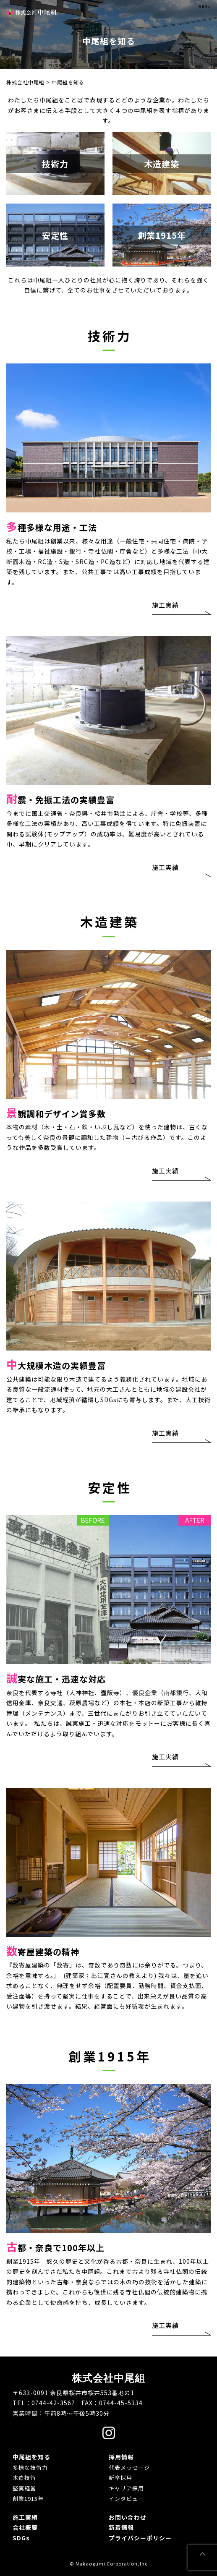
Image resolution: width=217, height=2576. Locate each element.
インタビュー (126, 2499)
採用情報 (121, 2457)
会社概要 (25, 2527)
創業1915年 (28, 2499)
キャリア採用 (126, 2488)
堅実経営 (24, 2488)
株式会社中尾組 (31, 12)
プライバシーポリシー (140, 2538)
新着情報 (121, 2527)
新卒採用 (120, 2478)
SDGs (21, 2538)
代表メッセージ (129, 2467)
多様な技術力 (30, 2467)
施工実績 (165, 605)
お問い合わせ (127, 2517)
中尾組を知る (31, 2457)
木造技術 (24, 2478)
